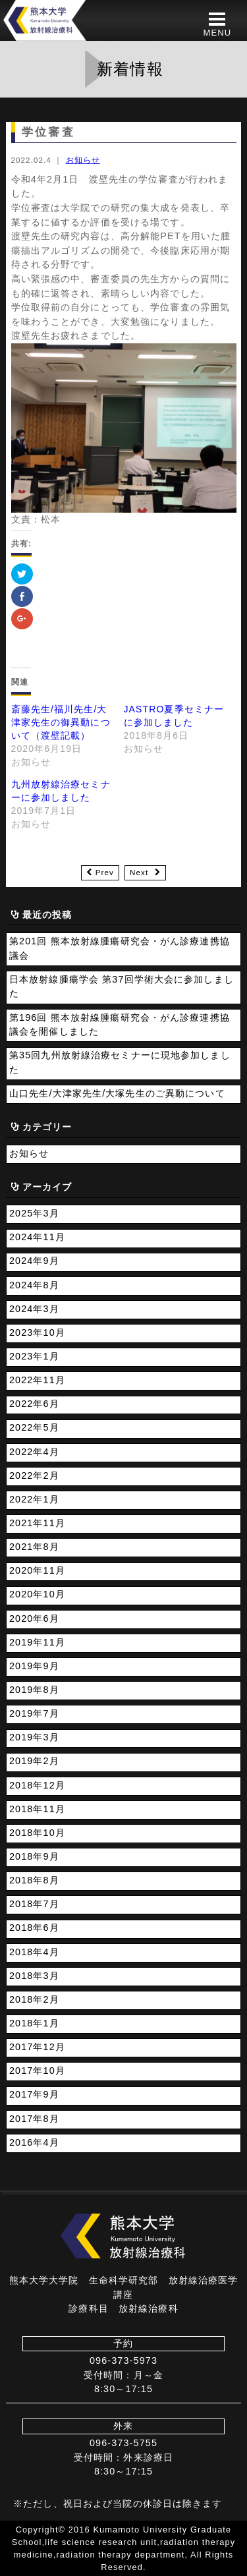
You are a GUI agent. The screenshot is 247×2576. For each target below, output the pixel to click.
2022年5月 (34, 1427)
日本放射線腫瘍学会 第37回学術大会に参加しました (121, 986)
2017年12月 (37, 2047)
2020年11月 (37, 1570)
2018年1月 (34, 2023)
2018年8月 (34, 1880)
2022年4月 (34, 1451)
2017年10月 (37, 2070)
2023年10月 (37, 1332)
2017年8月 (34, 2118)
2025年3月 (34, 1213)
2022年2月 (34, 1475)
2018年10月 (37, 1832)
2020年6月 (34, 1618)
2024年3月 (34, 1308)
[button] (217, 24)
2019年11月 (37, 1642)
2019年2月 (34, 1761)
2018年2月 (34, 1999)
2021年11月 (37, 1523)
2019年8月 (34, 1689)
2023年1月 (34, 1356)
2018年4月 (34, 1952)
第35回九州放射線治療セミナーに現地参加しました (120, 1062)
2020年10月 (37, 1594)
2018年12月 (37, 1785)
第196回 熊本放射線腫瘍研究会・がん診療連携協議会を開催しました (119, 1024)
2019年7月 (34, 1713)
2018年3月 (34, 1975)
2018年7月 (34, 1904)
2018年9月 (34, 1856)
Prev (105, 872)
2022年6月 (34, 1403)
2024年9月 (34, 1260)
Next (139, 872)
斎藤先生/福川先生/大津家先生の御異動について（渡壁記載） (61, 722)
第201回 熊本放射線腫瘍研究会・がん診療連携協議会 (119, 948)
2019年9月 (34, 1666)
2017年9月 (34, 2094)
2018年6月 (34, 1927)
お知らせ (83, 160)
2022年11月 (37, 1380)
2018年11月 (37, 1809)
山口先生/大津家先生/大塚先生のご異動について (117, 1093)
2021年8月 (34, 1546)
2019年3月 (34, 1737)
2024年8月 (34, 1285)
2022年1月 (34, 1499)
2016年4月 (34, 2142)
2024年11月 (37, 1237)
